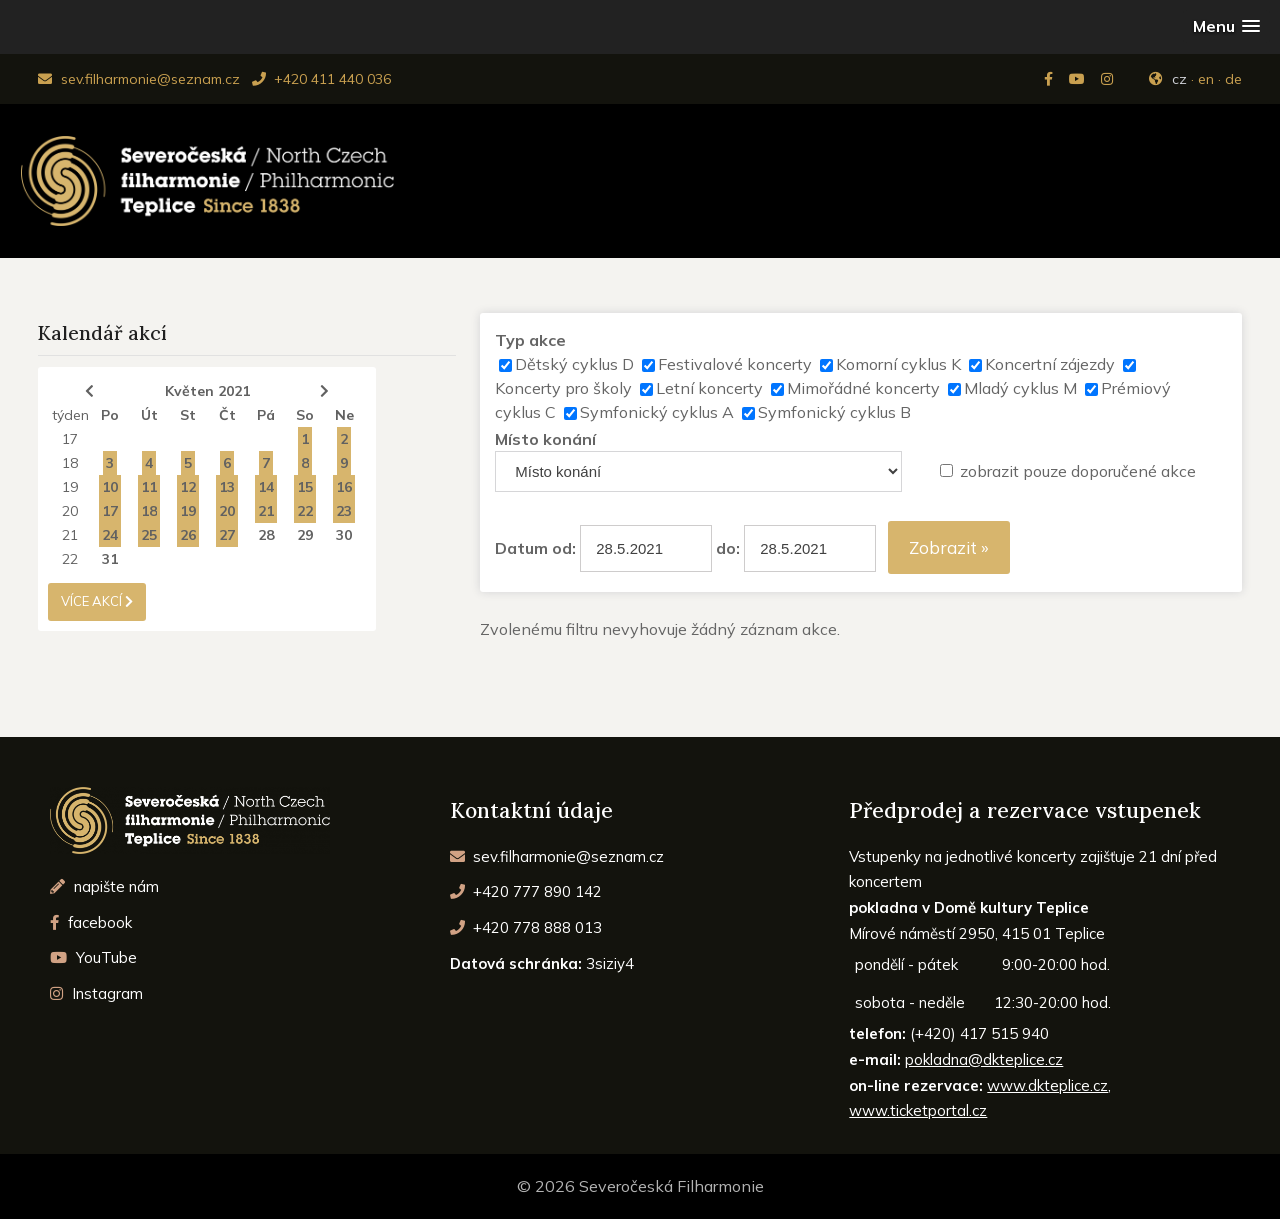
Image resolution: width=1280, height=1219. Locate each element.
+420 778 (526, 927)
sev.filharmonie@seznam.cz (138, 79)
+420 (526, 891)
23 (344, 511)
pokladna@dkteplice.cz (984, 1059)
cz (1179, 79)
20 (70, 511)
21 (266, 511)
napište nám (104, 886)
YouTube (93, 957)
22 (305, 511)
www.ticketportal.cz (918, 1110)
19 (70, 487)
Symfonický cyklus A (657, 412)
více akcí (97, 601)
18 (70, 463)
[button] (1226, 26)
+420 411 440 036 (321, 79)
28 (266, 535)
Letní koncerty (709, 388)
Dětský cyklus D (574, 364)
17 (70, 439)
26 (188, 535)
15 (305, 487)
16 (344, 487)
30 (344, 535)
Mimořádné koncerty (863, 388)
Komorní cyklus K (898, 364)
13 (227, 487)
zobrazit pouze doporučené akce (1078, 471)
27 (227, 535)
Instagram (96, 993)
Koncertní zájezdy (1050, 364)
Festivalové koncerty (735, 364)
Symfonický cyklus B (834, 412)
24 (110, 535)
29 (305, 535)
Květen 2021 (207, 391)
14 (266, 487)
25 (149, 535)
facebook (91, 922)
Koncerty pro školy (563, 388)
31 (110, 559)
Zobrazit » (949, 547)
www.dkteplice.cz (1047, 1085)
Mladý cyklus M (1020, 388)
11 (149, 487)
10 (110, 487)
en (1206, 79)
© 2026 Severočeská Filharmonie (640, 1186)
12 (188, 487)
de (1233, 79)
